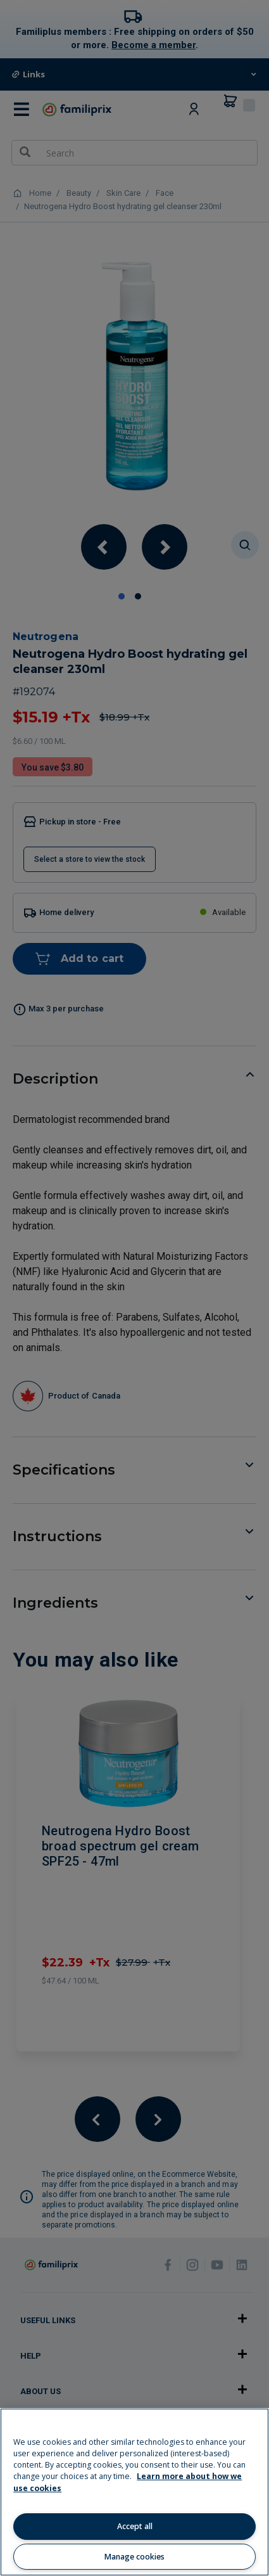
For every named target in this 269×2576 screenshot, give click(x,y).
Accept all (135, 2526)
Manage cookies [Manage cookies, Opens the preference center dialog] (134, 2556)
